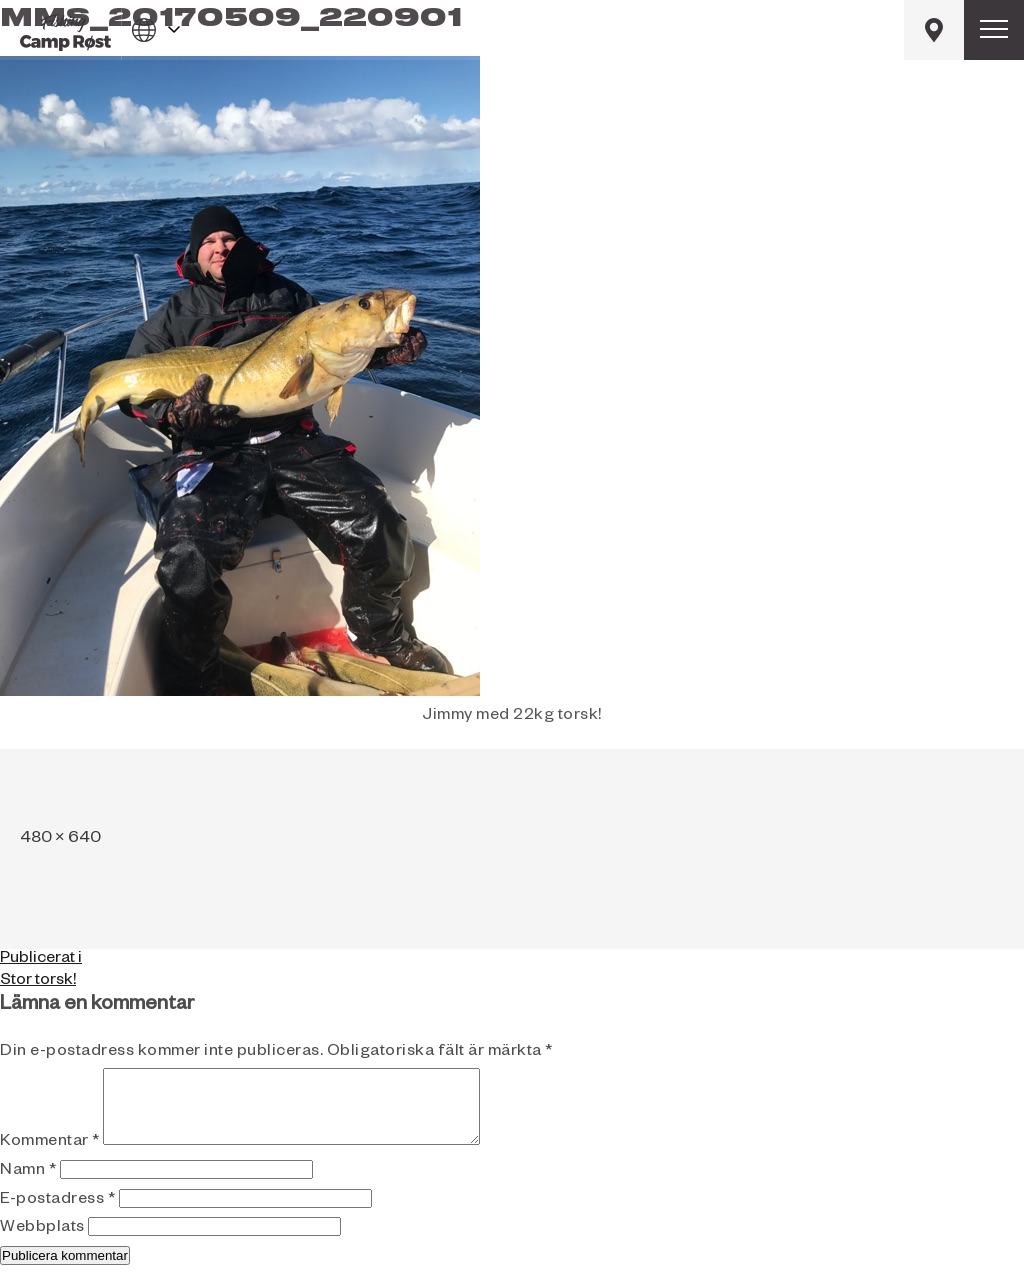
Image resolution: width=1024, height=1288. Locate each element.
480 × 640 (60, 840)
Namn (28, 1187)
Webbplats (42, 1244)
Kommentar (50, 1158)
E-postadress (57, 1216)
